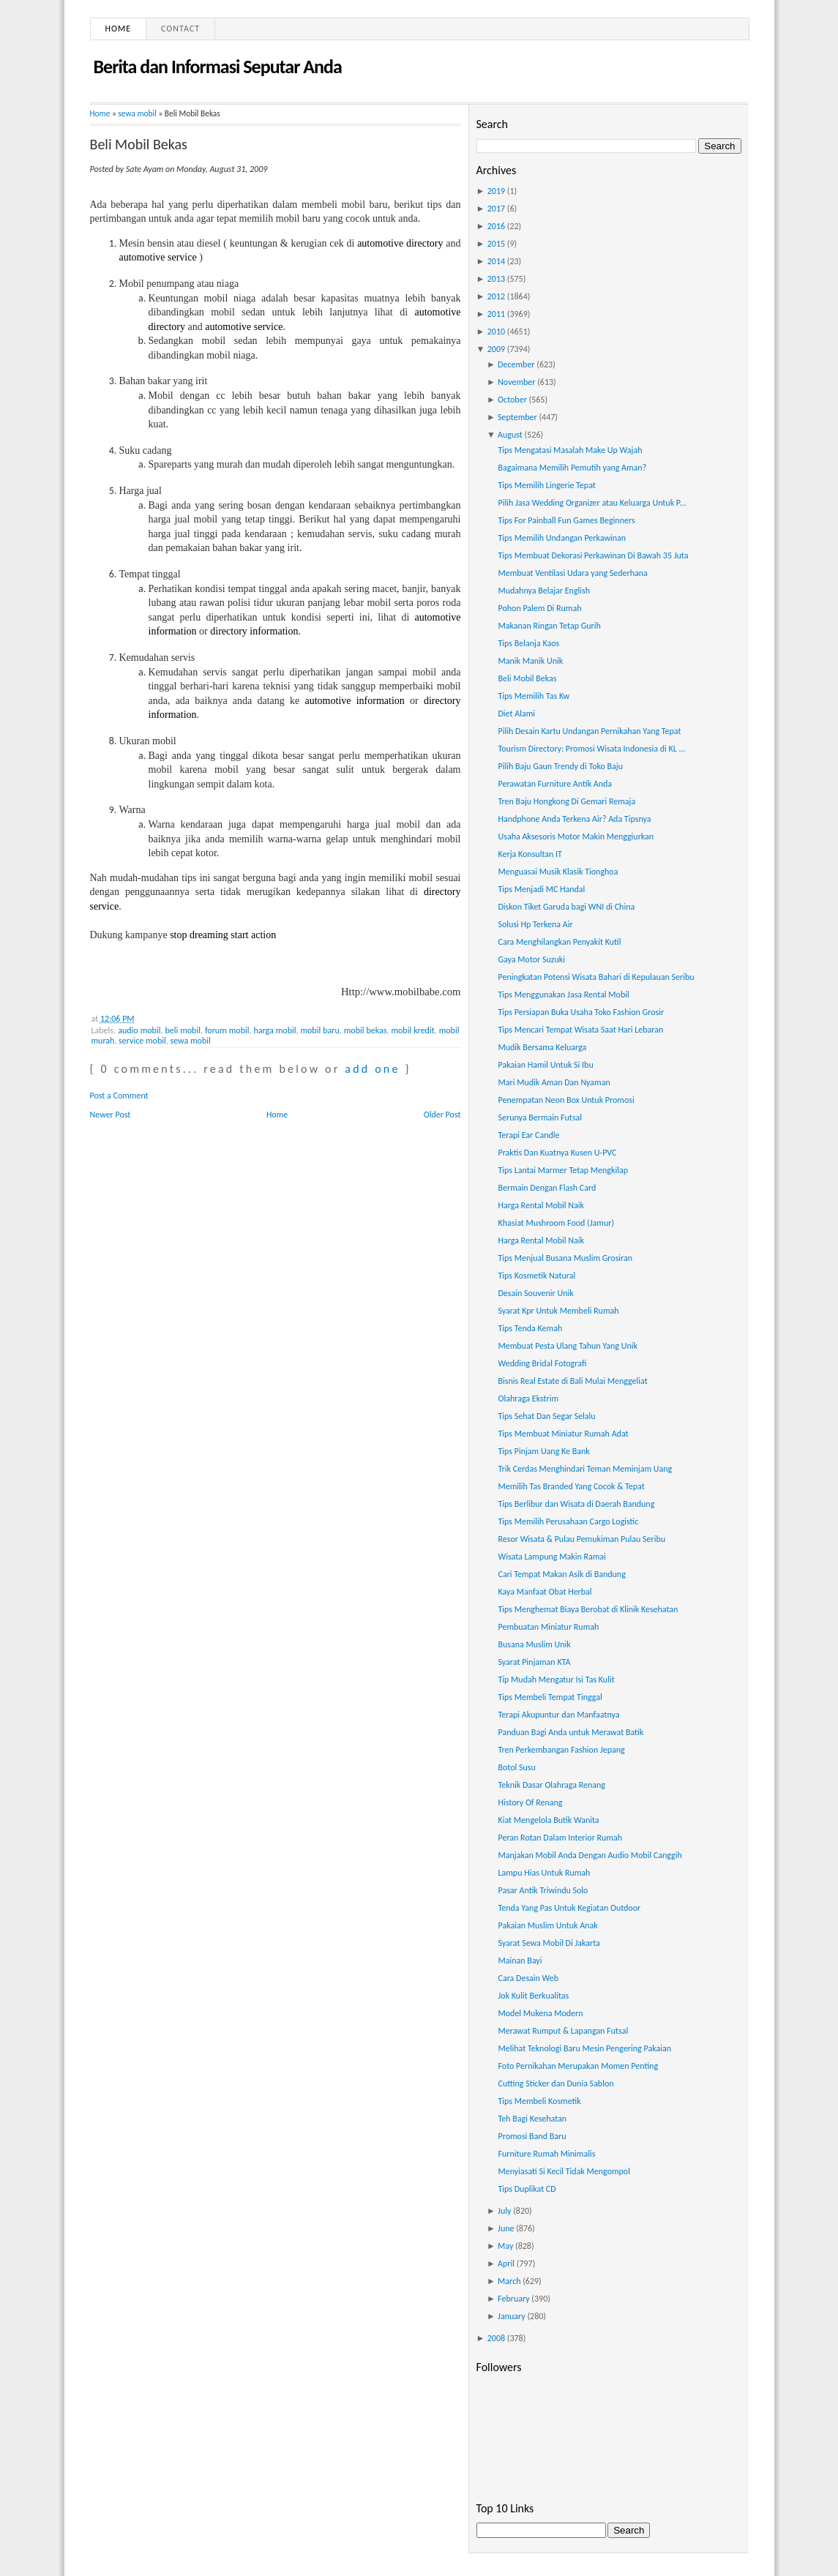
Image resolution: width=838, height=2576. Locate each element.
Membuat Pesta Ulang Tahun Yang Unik (567, 1346)
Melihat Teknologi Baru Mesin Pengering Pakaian (584, 2048)
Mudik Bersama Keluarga (542, 1047)
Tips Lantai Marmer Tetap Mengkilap (563, 1170)
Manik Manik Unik (530, 661)
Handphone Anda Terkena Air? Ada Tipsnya (574, 819)
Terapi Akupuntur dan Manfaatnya (558, 1715)
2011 (496, 314)
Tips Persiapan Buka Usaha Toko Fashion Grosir (581, 1012)
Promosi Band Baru (532, 2136)
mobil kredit (412, 1030)
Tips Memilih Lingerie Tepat (546, 485)
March (509, 2281)
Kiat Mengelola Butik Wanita (548, 1820)
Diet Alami (516, 713)
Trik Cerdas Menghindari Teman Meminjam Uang (585, 1469)
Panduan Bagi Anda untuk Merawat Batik (570, 1732)
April (506, 2263)
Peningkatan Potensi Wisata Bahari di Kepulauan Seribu (596, 977)
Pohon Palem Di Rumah (539, 608)
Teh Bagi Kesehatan (532, 2118)
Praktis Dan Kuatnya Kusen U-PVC (557, 1152)
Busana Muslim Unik (534, 1644)
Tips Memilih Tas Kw (533, 696)
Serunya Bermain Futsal (540, 1117)
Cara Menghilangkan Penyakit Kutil (559, 942)
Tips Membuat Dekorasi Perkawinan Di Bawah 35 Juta (593, 555)
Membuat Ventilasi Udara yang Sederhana (572, 573)
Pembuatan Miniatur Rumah (548, 1627)
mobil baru (319, 1030)
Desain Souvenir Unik (535, 1293)
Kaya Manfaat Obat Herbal (544, 1592)
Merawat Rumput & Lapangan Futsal (563, 2031)
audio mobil (139, 1030)
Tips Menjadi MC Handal (541, 889)
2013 (496, 279)
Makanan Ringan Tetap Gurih (549, 626)
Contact (180, 28)
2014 (496, 261)
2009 (496, 349)
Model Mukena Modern (540, 2013)
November (516, 382)
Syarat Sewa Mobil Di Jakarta (548, 1943)
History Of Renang (530, 1802)
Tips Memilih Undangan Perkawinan (562, 538)
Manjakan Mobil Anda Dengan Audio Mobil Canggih (589, 1855)
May (505, 2246)
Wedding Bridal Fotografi (542, 1363)
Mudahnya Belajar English (544, 590)
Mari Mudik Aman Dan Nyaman (554, 1082)
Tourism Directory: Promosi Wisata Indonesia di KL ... (591, 749)
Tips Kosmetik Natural (536, 1275)
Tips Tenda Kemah (530, 1328)
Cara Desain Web (528, 1978)
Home (118, 28)
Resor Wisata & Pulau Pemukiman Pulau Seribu (581, 1539)
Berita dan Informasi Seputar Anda (218, 66)
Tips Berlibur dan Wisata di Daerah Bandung (576, 1504)
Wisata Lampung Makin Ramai (551, 1556)
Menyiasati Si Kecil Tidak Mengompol (563, 2171)
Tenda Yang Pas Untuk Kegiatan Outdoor (569, 1908)
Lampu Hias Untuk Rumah (544, 1873)
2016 (496, 226)
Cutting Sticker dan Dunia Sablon (555, 2083)
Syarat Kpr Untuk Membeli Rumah (558, 1311)
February (514, 2299)
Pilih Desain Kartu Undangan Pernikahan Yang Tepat (589, 731)
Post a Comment (119, 1095)
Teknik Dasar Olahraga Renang (551, 1785)
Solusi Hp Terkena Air (535, 924)
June (506, 2228)
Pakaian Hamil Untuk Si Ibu (545, 1065)
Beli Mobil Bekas (138, 144)
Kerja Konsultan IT (529, 854)
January (511, 2316)
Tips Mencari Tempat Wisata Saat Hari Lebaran (580, 1030)
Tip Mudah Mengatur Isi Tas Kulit (556, 1679)
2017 (496, 208)
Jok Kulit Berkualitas (533, 1996)
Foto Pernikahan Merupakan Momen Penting (578, 2066)
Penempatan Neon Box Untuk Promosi (566, 1100)
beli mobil (183, 1030)
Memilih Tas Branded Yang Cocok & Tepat (571, 1486)
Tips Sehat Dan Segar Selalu (546, 1416)
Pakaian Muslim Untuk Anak (547, 1925)
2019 (496, 191)
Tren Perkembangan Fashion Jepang (561, 1750)
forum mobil (227, 1030)
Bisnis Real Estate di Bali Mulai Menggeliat (572, 1381)
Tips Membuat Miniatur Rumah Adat (563, 1434)
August (510, 435)
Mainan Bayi (520, 1960)
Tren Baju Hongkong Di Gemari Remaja (566, 801)
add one (372, 1069)
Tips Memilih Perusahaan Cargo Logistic (568, 1521)
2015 (496, 244)
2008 (496, 2338)
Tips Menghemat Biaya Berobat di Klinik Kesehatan (588, 1609)
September (517, 417)
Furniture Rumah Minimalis (546, 2154)
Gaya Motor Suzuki (531, 959)
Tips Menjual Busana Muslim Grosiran (565, 1258)
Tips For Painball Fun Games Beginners (566, 520)
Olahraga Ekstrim (528, 1398)
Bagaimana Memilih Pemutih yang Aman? (572, 468)
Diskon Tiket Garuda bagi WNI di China (566, 907)
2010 (496, 331)
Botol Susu (516, 1767)
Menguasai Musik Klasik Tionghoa (558, 871)
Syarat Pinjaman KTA (534, 1662)
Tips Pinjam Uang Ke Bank (543, 1451)
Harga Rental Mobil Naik (541, 1205)
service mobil (142, 1041)
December (516, 364)
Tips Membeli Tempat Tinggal (550, 1697)
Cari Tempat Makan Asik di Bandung (561, 1574)
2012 (496, 296)
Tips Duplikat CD (526, 2189)
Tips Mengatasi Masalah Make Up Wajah (570, 450)
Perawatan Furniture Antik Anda (555, 784)
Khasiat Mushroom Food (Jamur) (556, 1223)
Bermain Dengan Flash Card (547, 1188)
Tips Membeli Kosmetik (539, 2101)
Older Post (442, 1114)
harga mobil (274, 1030)
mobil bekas (365, 1030)
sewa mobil (137, 113)
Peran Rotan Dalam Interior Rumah (560, 1837)
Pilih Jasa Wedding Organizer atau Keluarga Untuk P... (592, 503)
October (512, 399)
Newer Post (110, 1114)
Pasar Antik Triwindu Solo (543, 1890)
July (504, 2211)
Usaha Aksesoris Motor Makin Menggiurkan (576, 836)
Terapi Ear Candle (528, 1135)
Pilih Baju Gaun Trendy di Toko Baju (560, 766)
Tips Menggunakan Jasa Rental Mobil (563, 994)
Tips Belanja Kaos (528, 643)
